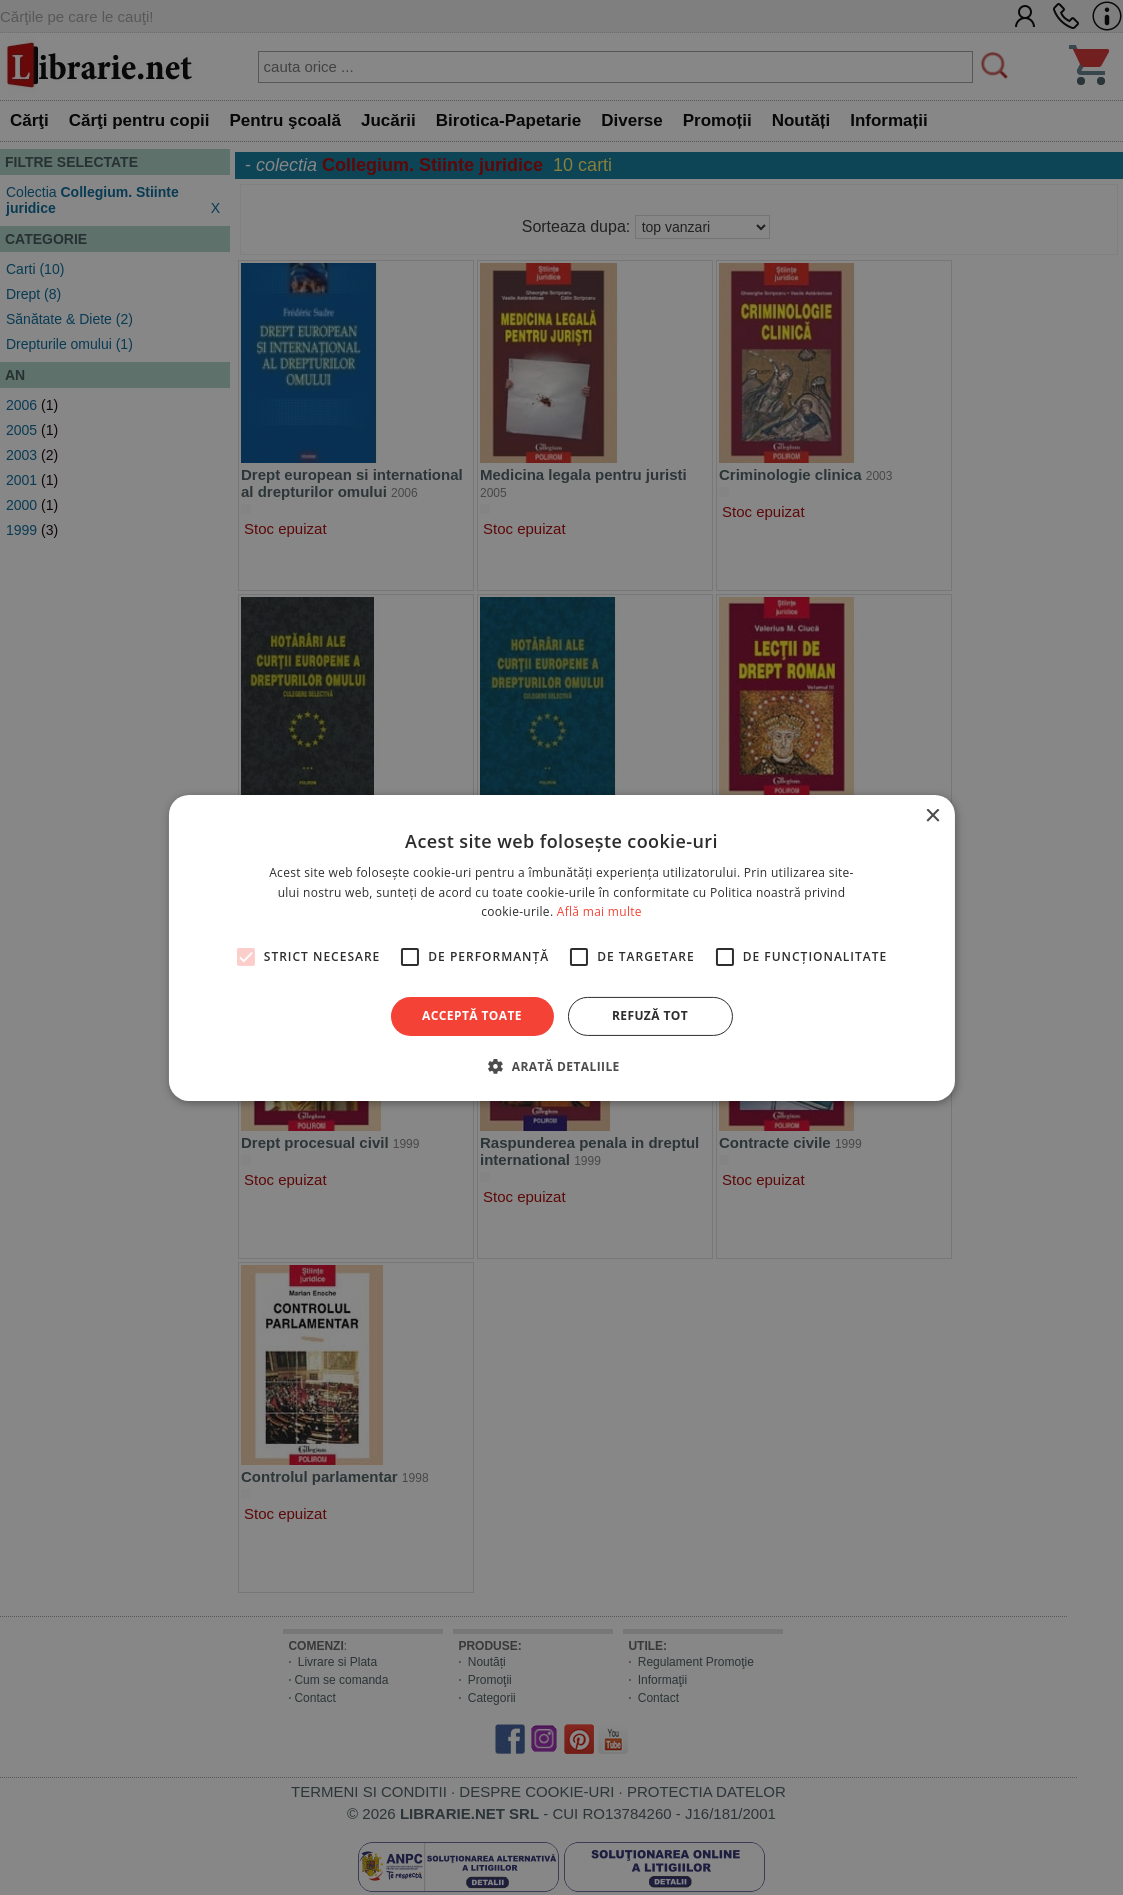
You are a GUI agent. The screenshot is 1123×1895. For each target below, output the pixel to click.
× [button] (932, 815)
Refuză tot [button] (650, 1015)
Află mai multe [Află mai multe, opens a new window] (599, 911)
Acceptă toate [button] (472, 1015)
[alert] (561, 947)
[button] (561, 1066)
